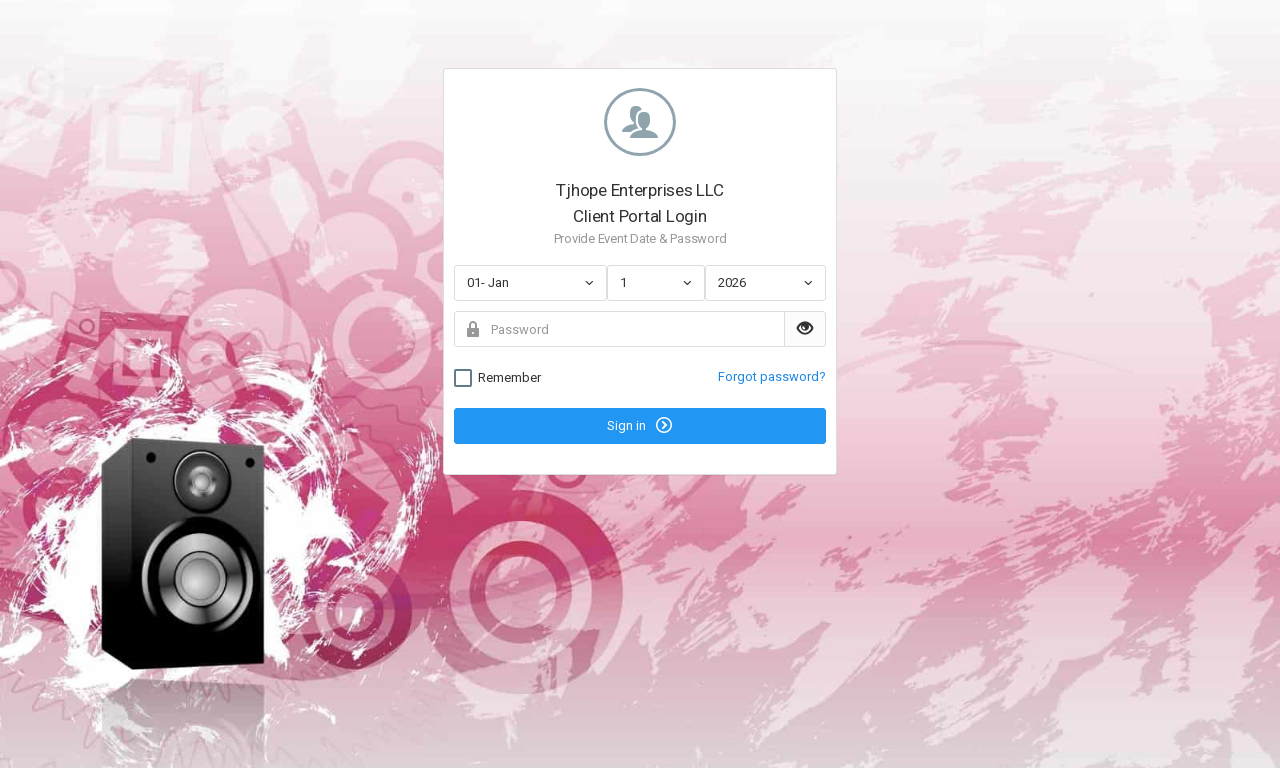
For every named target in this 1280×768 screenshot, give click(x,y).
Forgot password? (772, 376)
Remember (497, 378)
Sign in (639, 425)
